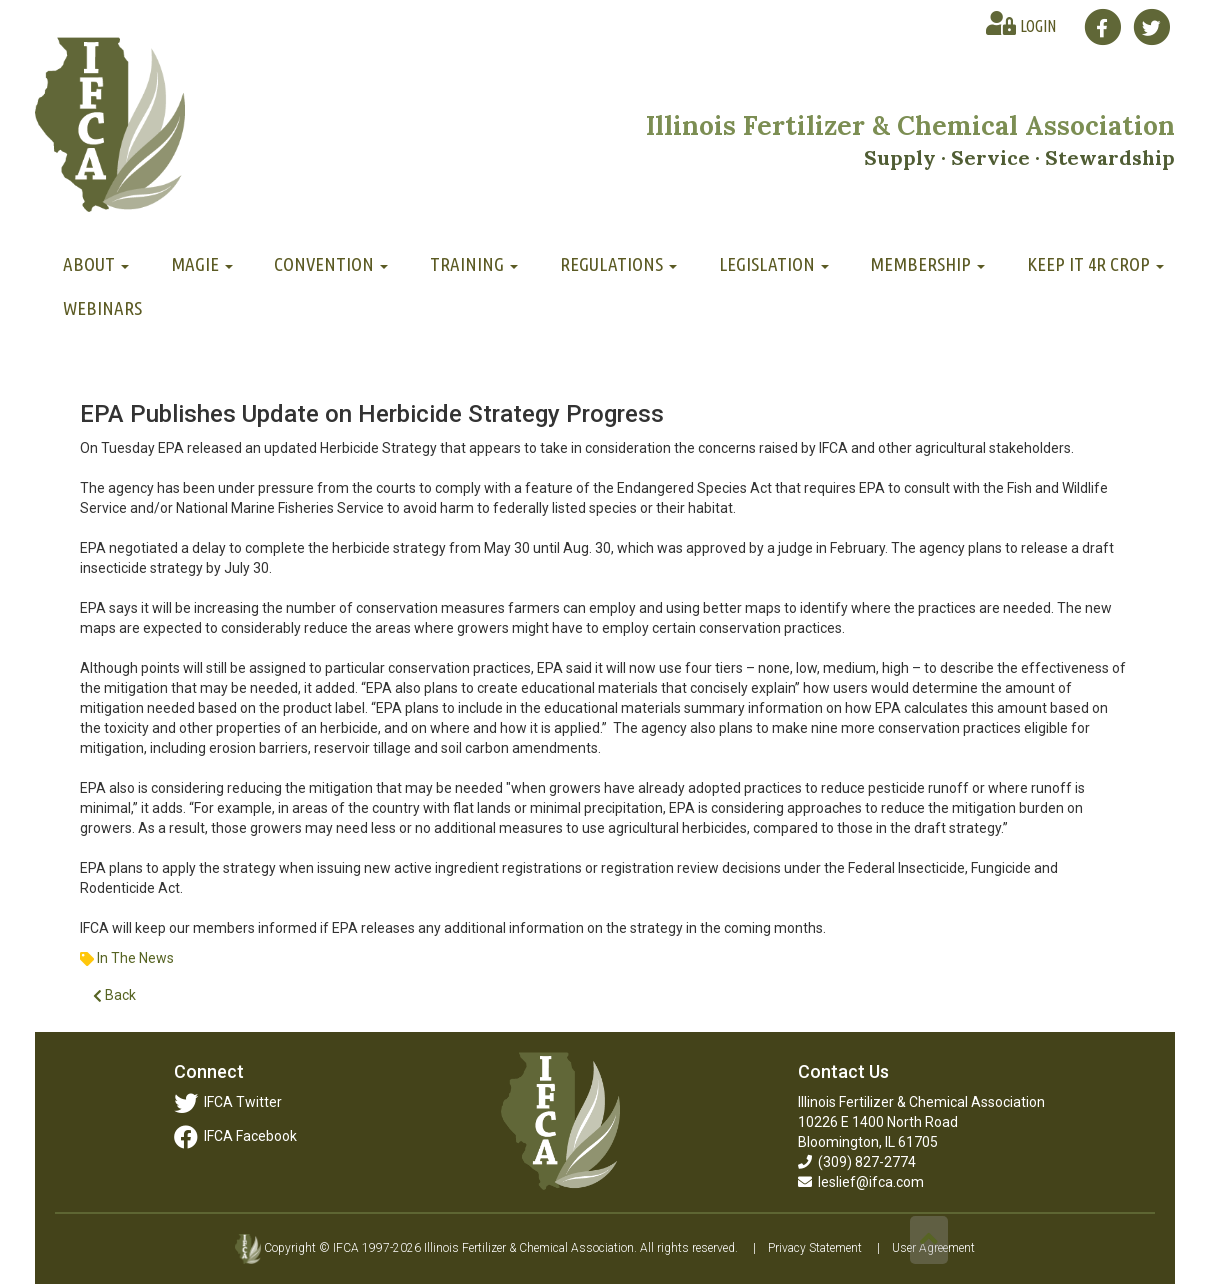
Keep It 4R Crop (1095, 264)
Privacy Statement (815, 1248)
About (96, 264)
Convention (331, 264)
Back (114, 995)
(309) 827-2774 (857, 1162)
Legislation (774, 264)
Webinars (102, 308)
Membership (927, 264)
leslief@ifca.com (861, 1182)
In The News (135, 958)
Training (474, 264)
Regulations (618, 264)
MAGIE (202, 264)
